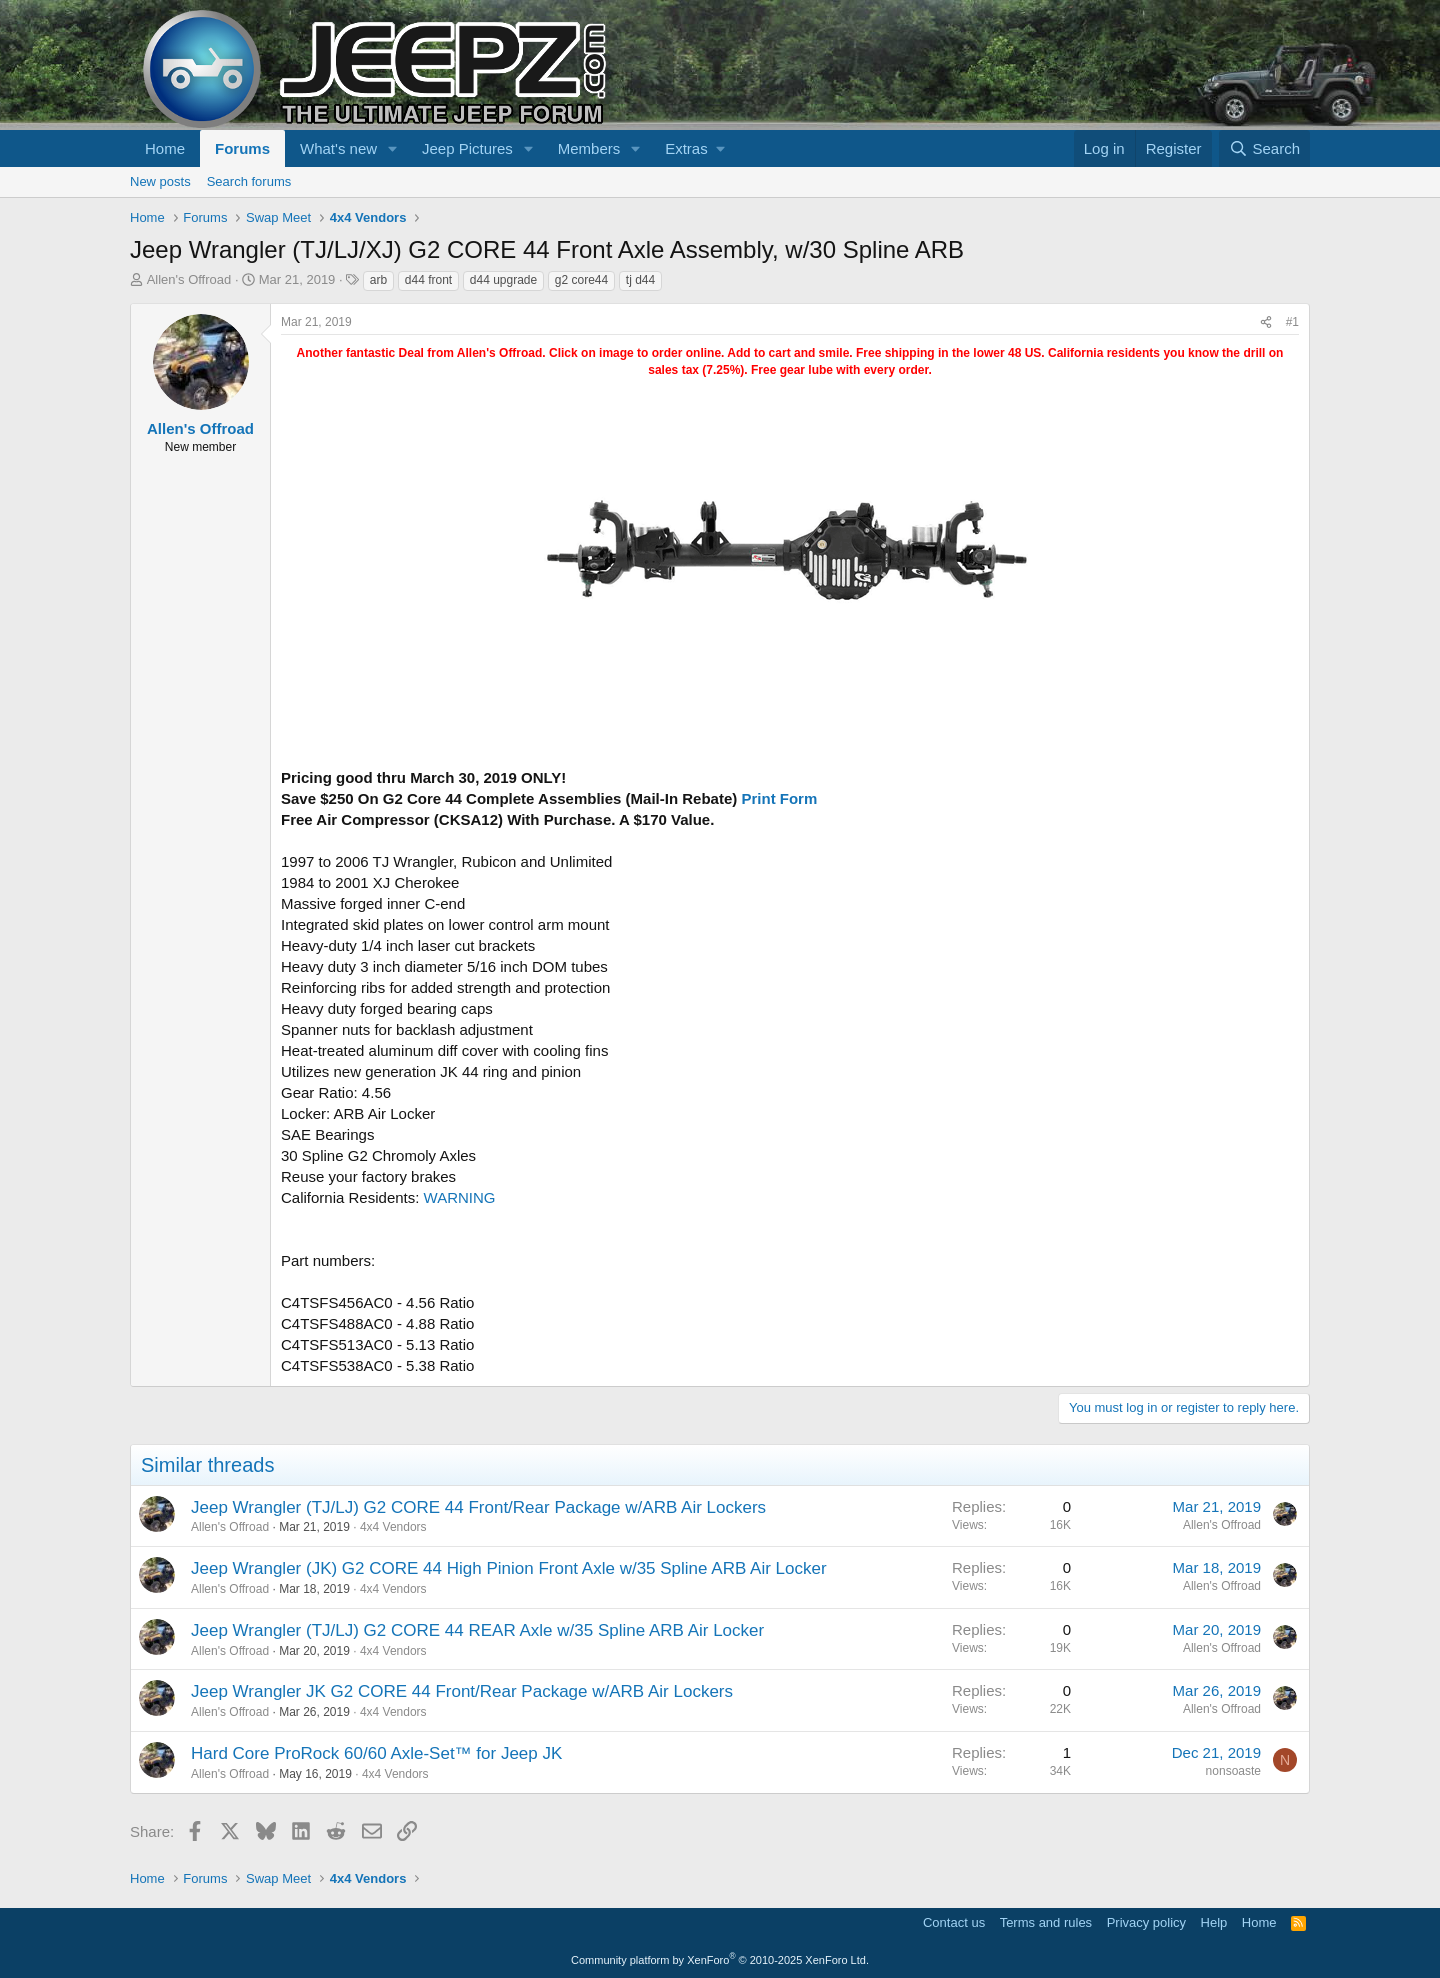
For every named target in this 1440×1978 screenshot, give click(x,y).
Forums (242, 148)
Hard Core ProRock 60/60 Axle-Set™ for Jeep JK (376, 1753)
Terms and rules (1046, 1922)
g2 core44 (581, 280)
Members (589, 148)
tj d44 (640, 280)
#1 (1292, 322)
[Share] (1266, 322)
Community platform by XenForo (720, 1960)
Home (165, 148)
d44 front (428, 280)
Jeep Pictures (467, 148)
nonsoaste (1233, 1771)
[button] (393, 148)
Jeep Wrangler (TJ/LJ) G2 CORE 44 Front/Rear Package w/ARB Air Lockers (478, 1507)
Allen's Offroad (189, 279)
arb (378, 280)
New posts (160, 181)
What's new (338, 148)
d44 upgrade (503, 280)
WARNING (460, 1197)
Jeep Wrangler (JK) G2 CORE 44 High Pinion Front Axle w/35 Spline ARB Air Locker (509, 1568)
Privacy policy (1146, 1922)
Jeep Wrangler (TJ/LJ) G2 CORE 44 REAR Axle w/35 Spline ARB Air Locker (477, 1630)
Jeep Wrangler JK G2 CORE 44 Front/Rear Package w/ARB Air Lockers (462, 1691)
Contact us (954, 1922)
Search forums (249, 181)
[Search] (1264, 148)
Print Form (779, 798)
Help (1214, 1922)
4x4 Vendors (393, 1527)
